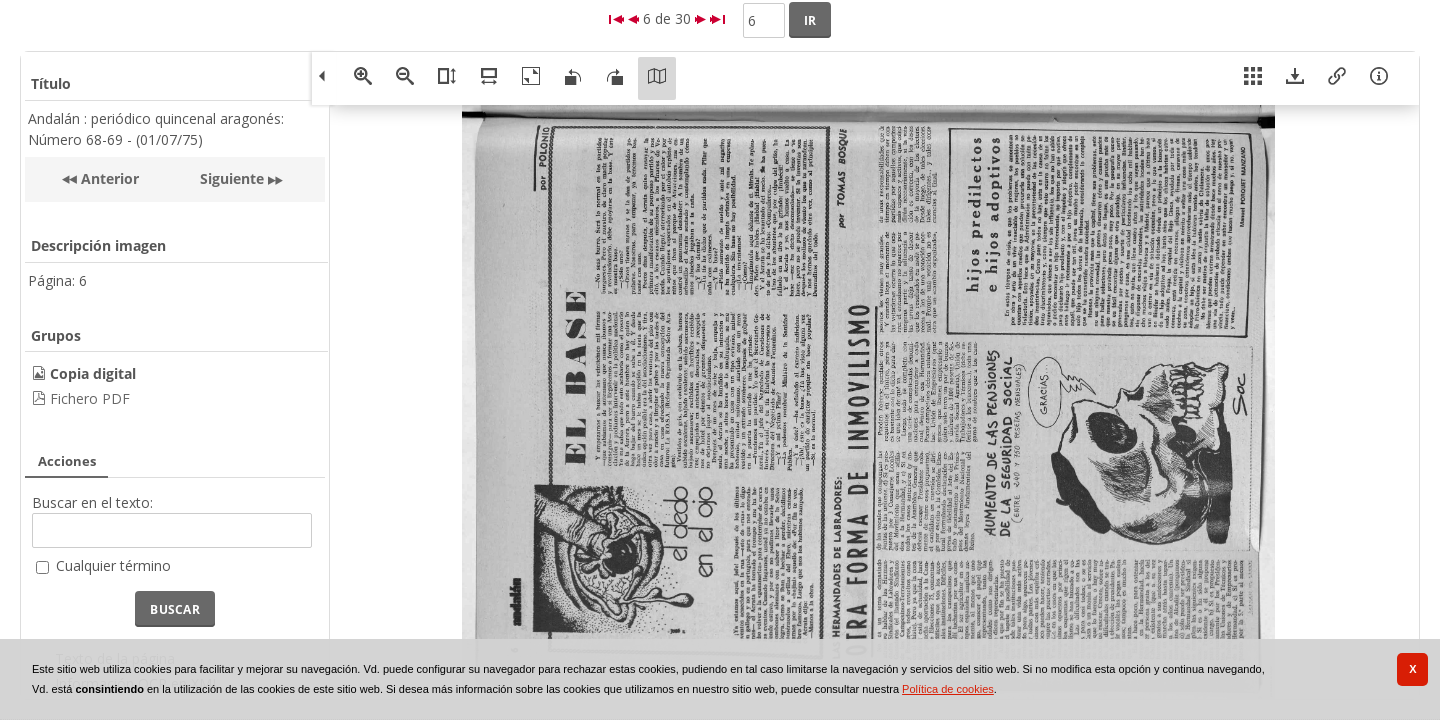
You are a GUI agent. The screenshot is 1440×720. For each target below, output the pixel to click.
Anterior (108, 178)
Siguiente (232, 178)
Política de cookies (948, 689)
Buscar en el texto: (92, 502)
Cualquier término (113, 565)
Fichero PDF (90, 398)
